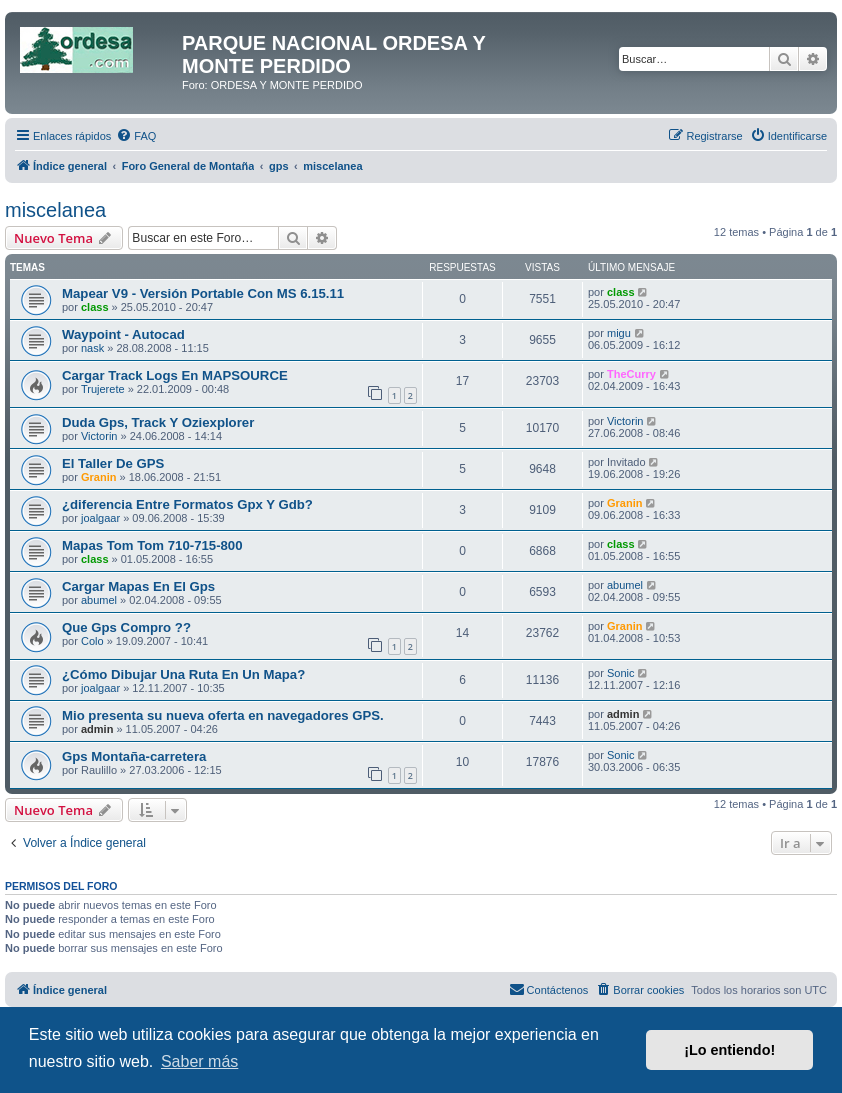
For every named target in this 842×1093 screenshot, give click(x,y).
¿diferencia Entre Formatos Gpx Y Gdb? (187, 504)
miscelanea (55, 210)
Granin (98, 477)
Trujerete (103, 389)
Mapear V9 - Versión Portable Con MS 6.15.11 (203, 293)
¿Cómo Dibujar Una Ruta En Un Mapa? (183, 674)
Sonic (621, 673)
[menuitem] (136, 136)
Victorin (99, 436)
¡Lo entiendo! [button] (729, 1050)
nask (92, 348)
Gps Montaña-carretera (134, 756)
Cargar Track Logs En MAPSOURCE (175, 375)
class (95, 307)
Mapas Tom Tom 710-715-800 (152, 545)
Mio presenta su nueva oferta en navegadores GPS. (223, 715)
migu (619, 333)
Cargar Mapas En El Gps (138, 586)
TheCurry (631, 374)
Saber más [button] (199, 1061)
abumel (99, 600)
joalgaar (100, 518)
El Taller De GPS (113, 463)
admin (97, 729)
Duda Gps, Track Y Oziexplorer (158, 422)
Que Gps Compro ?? (126, 627)
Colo (92, 641)
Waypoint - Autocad (123, 334)
